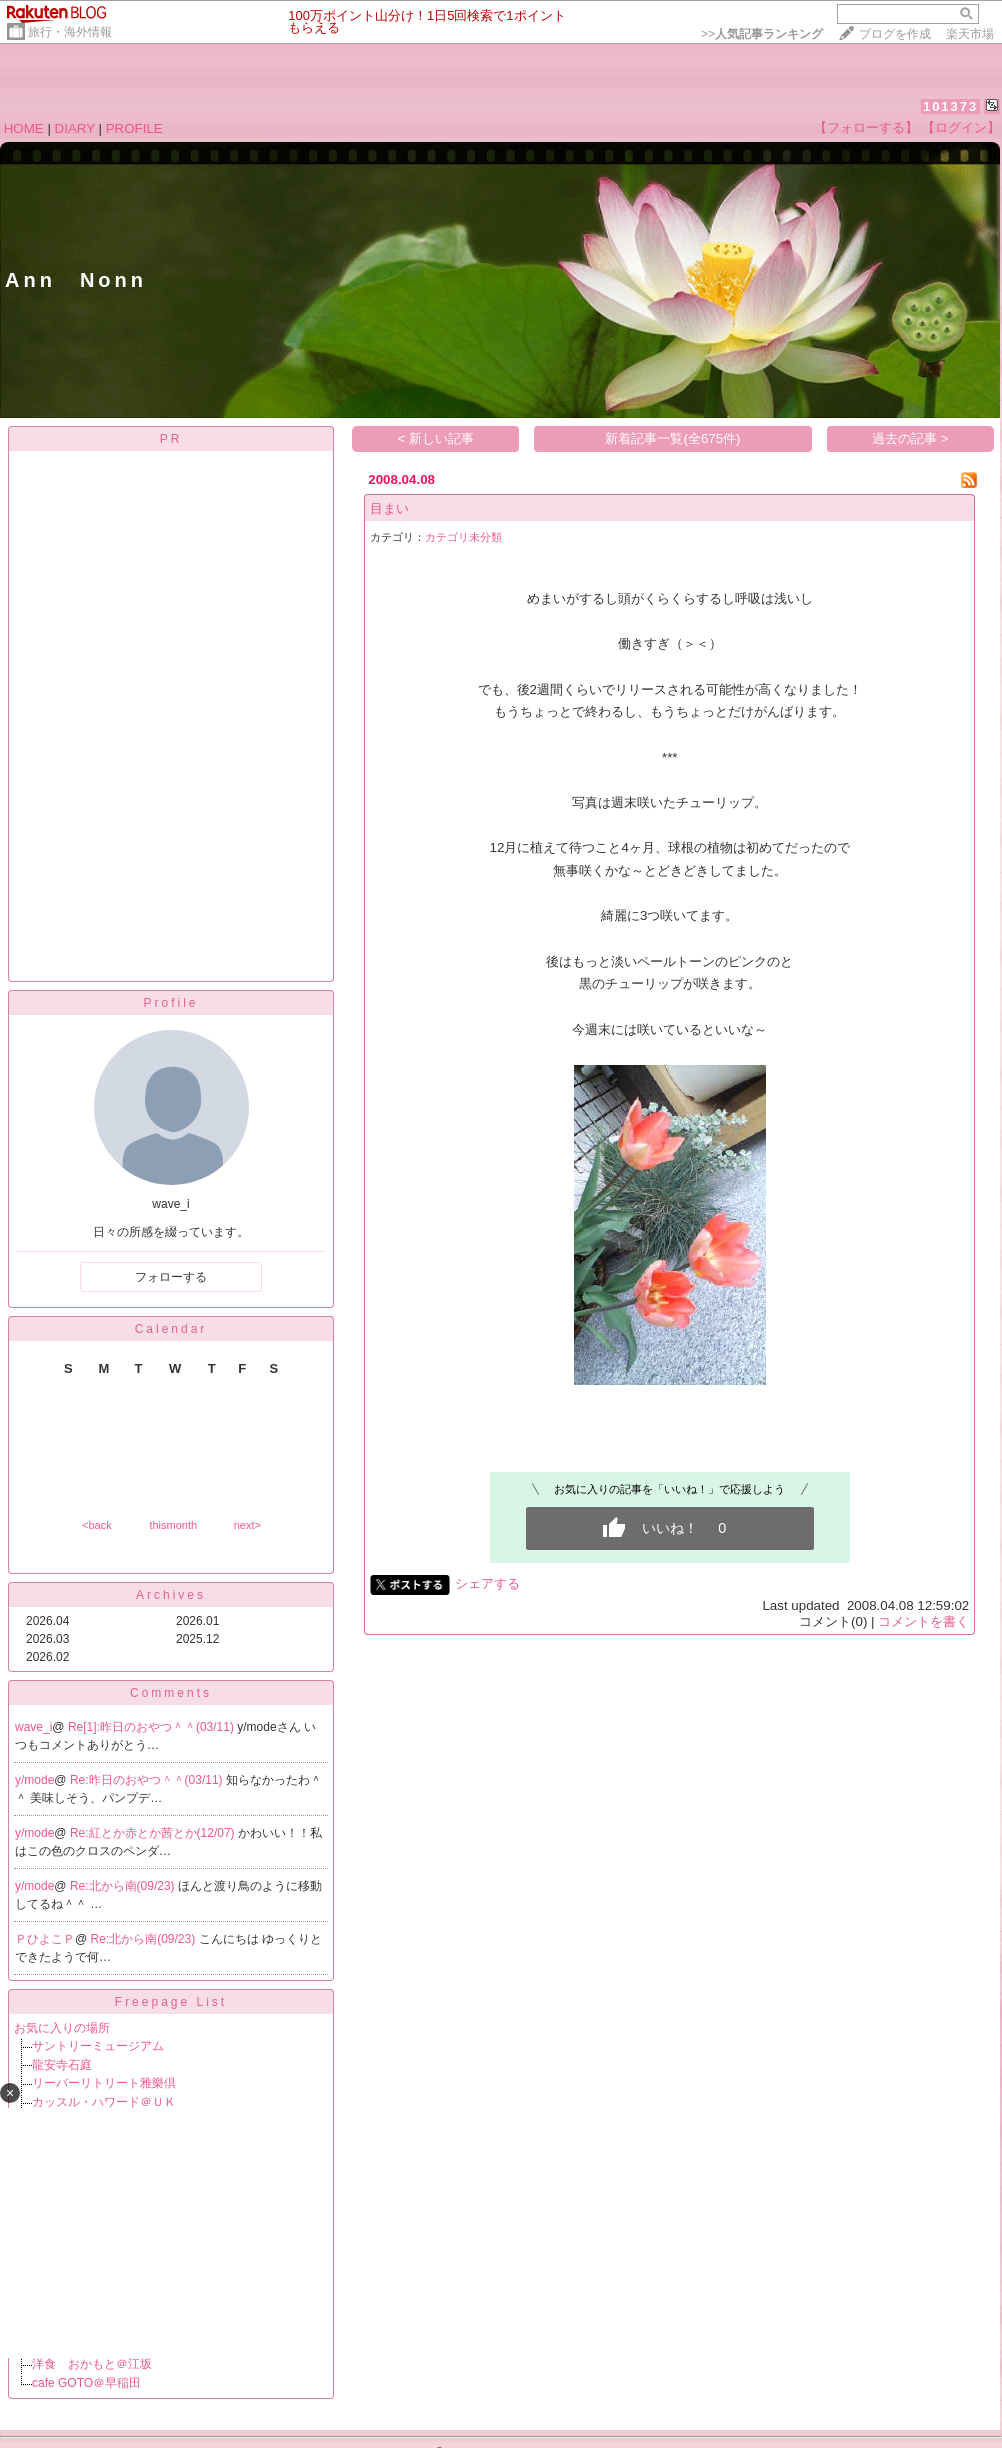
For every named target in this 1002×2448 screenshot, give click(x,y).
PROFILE (134, 128)
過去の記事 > (910, 438)
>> (762, 34)
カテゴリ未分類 (463, 537)
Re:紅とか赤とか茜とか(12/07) (154, 1833)
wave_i (33, 1727)
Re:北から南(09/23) (124, 1886)
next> (247, 1525)
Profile (170, 1003)
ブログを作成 (895, 34)
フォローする (171, 1277)
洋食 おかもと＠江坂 (92, 2364)
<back (97, 1525)
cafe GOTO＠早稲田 (86, 2383)
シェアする (487, 1583)
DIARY (75, 128)
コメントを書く (923, 1621)
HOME (24, 128)
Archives (171, 1595)
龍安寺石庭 (62, 2065)
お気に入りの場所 (62, 2028)
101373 (950, 106)
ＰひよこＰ (45, 1939)
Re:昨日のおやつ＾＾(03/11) (148, 1780)
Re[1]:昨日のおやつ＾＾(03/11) (152, 1727)
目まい (389, 508)
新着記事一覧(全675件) (672, 438)
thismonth (173, 1525)
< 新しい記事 (436, 438)
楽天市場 (970, 34)
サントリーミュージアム (98, 2046)
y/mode (34, 1780)
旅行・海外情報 (70, 32)
